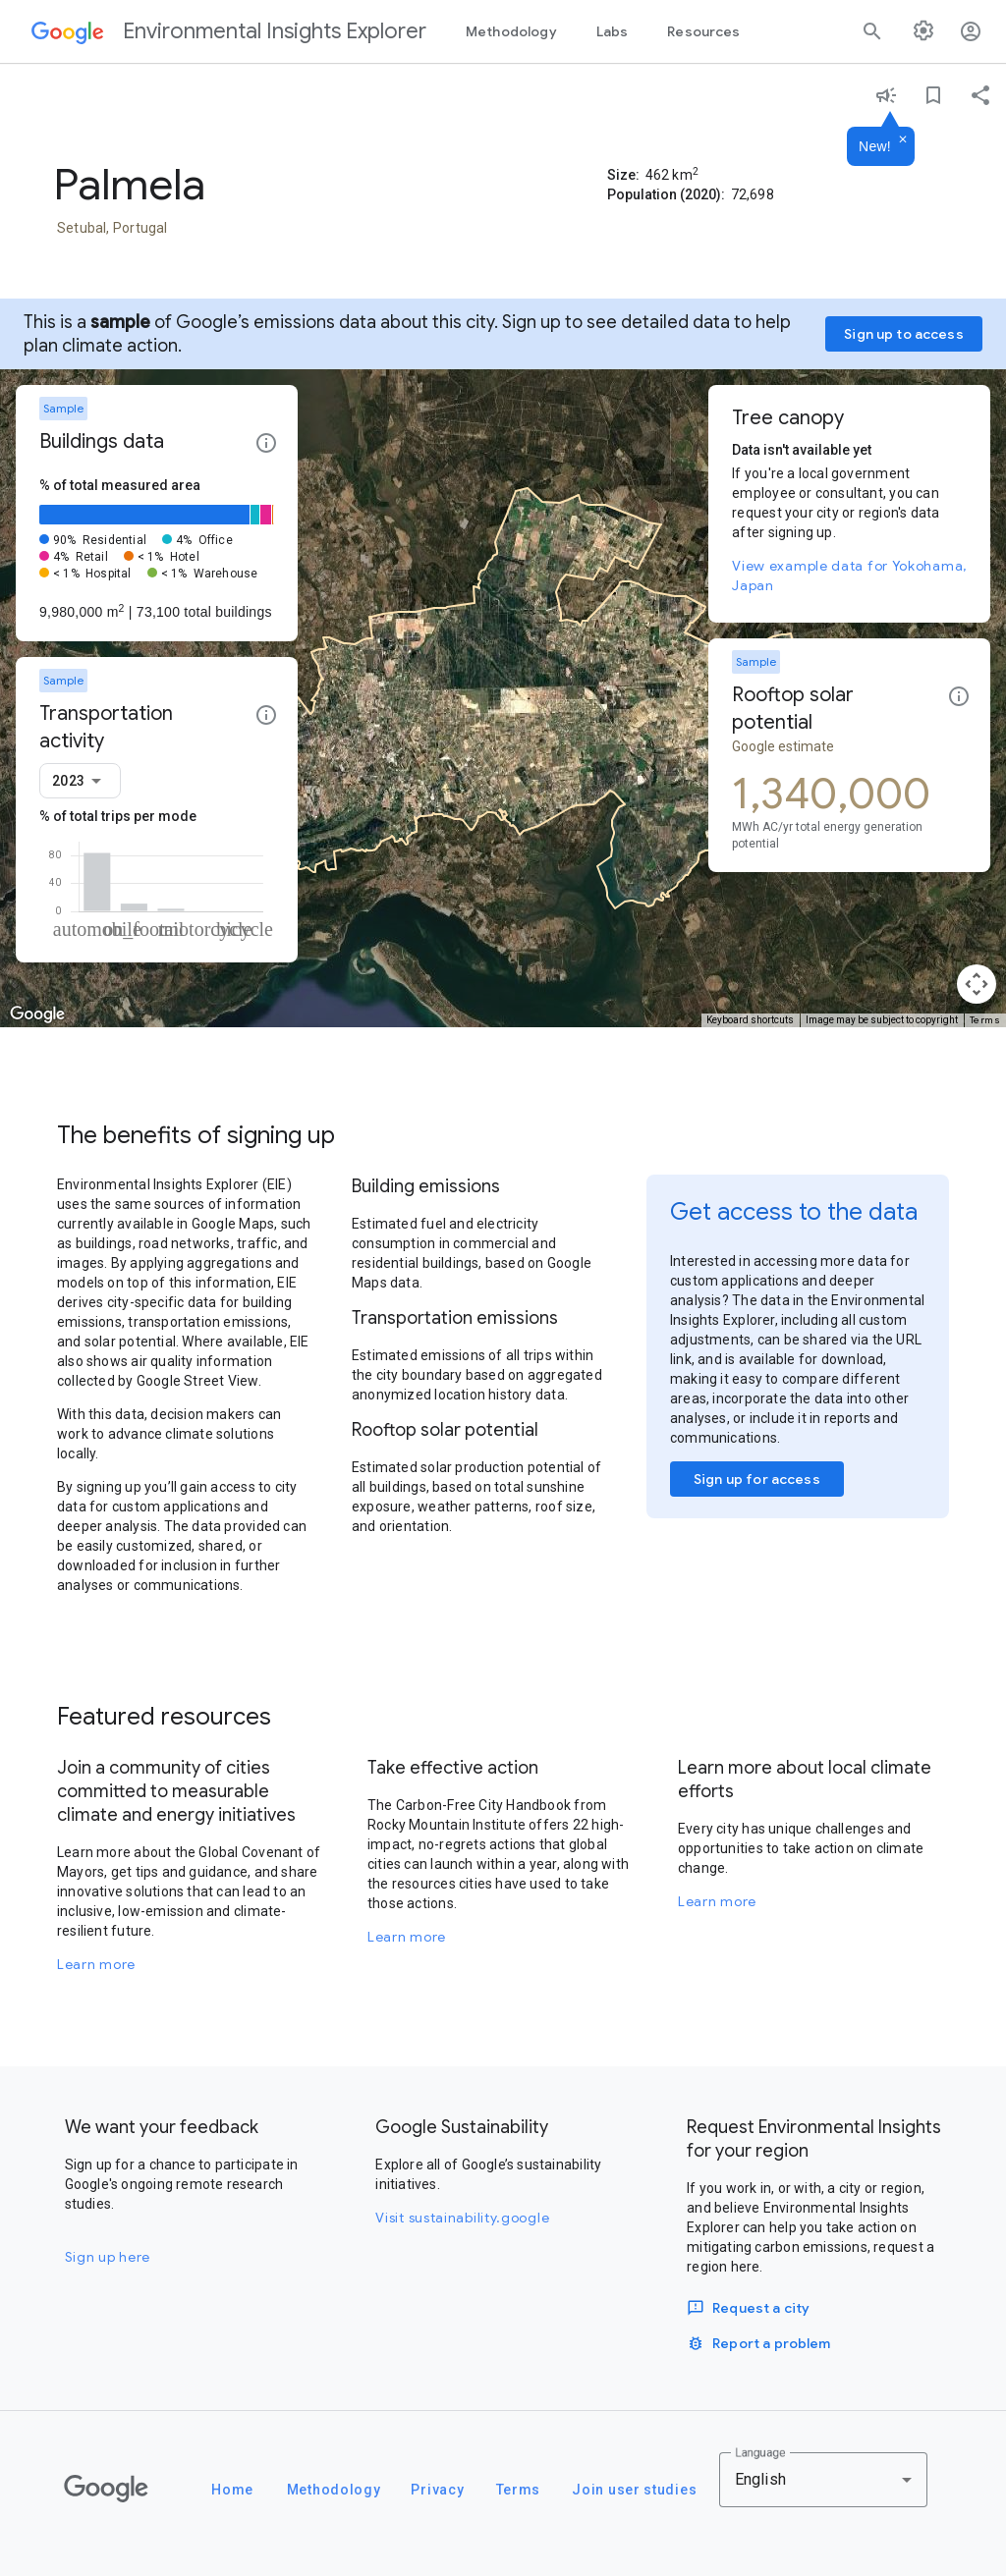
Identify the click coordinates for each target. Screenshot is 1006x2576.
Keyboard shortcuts (750, 1019)
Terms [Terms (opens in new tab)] (985, 1020)
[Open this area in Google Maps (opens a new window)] (37, 1014)
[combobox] (80, 781)
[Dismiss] (903, 140)
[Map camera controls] (976, 984)
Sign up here (107, 2257)
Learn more (96, 1964)
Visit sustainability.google (462, 2217)
